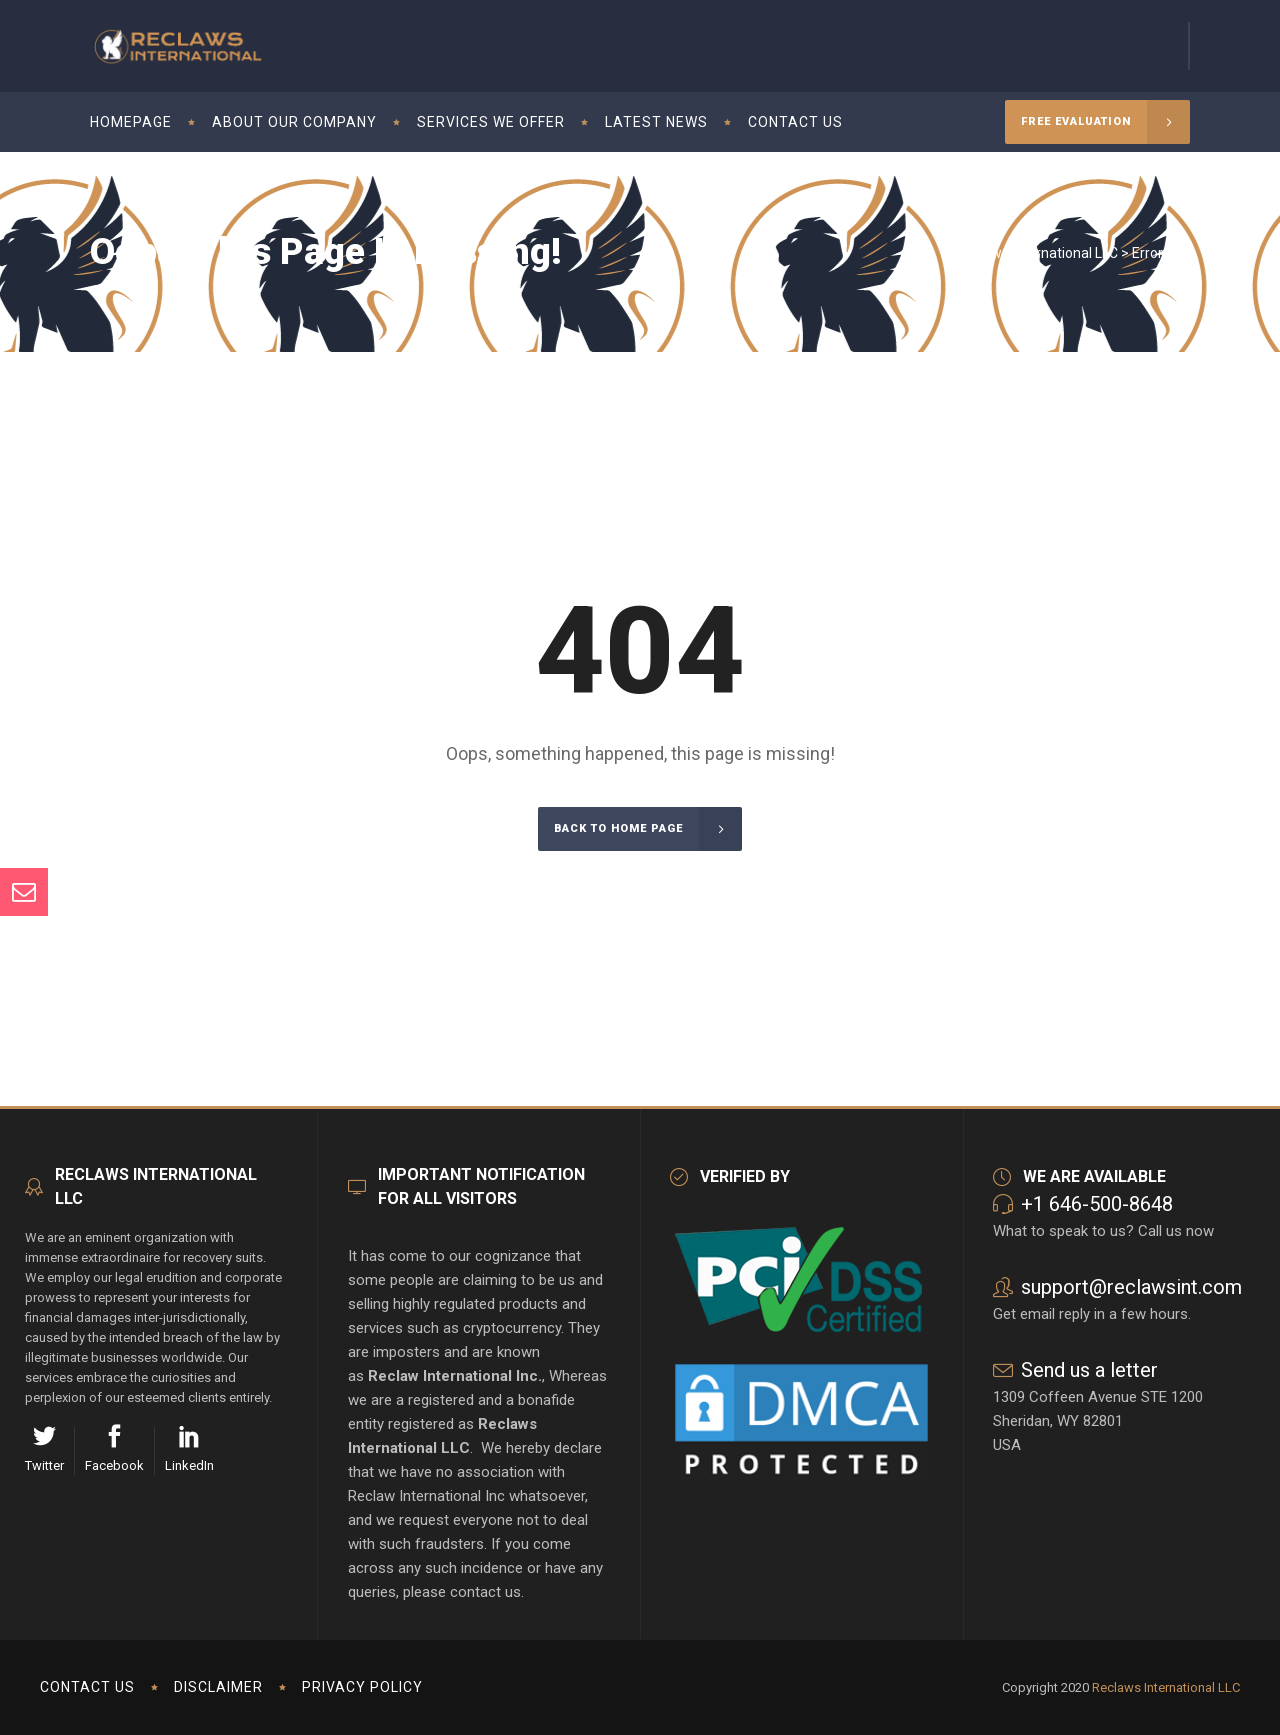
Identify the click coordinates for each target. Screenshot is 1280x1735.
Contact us (87, 1687)
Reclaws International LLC (1037, 253)
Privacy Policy (362, 1687)
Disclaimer (218, 1687)
